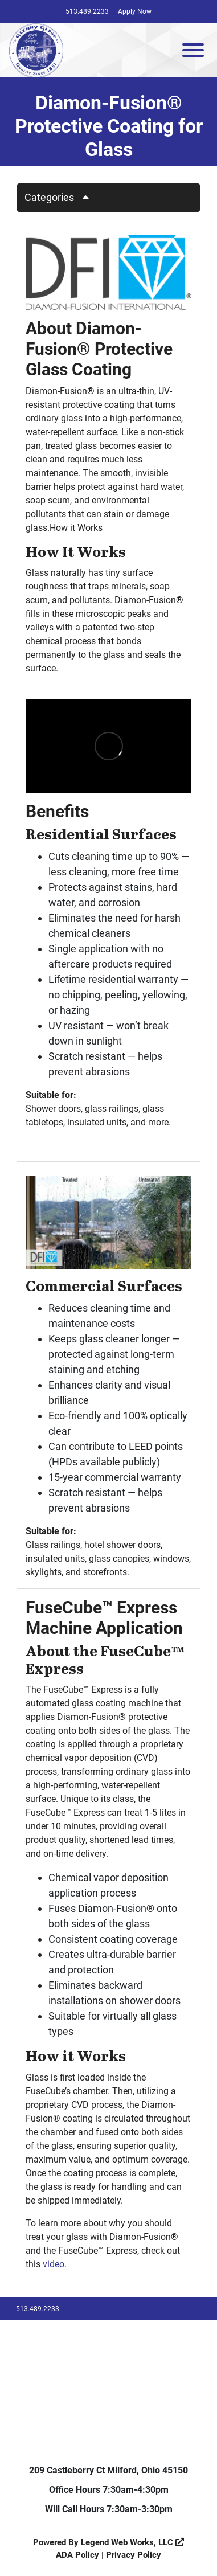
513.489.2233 (87, 11)
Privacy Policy (133, 2555)
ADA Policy (77, 2555)
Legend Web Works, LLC (132, 2542)
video (53, 2264)
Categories (60, 197)
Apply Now (135, 11)
